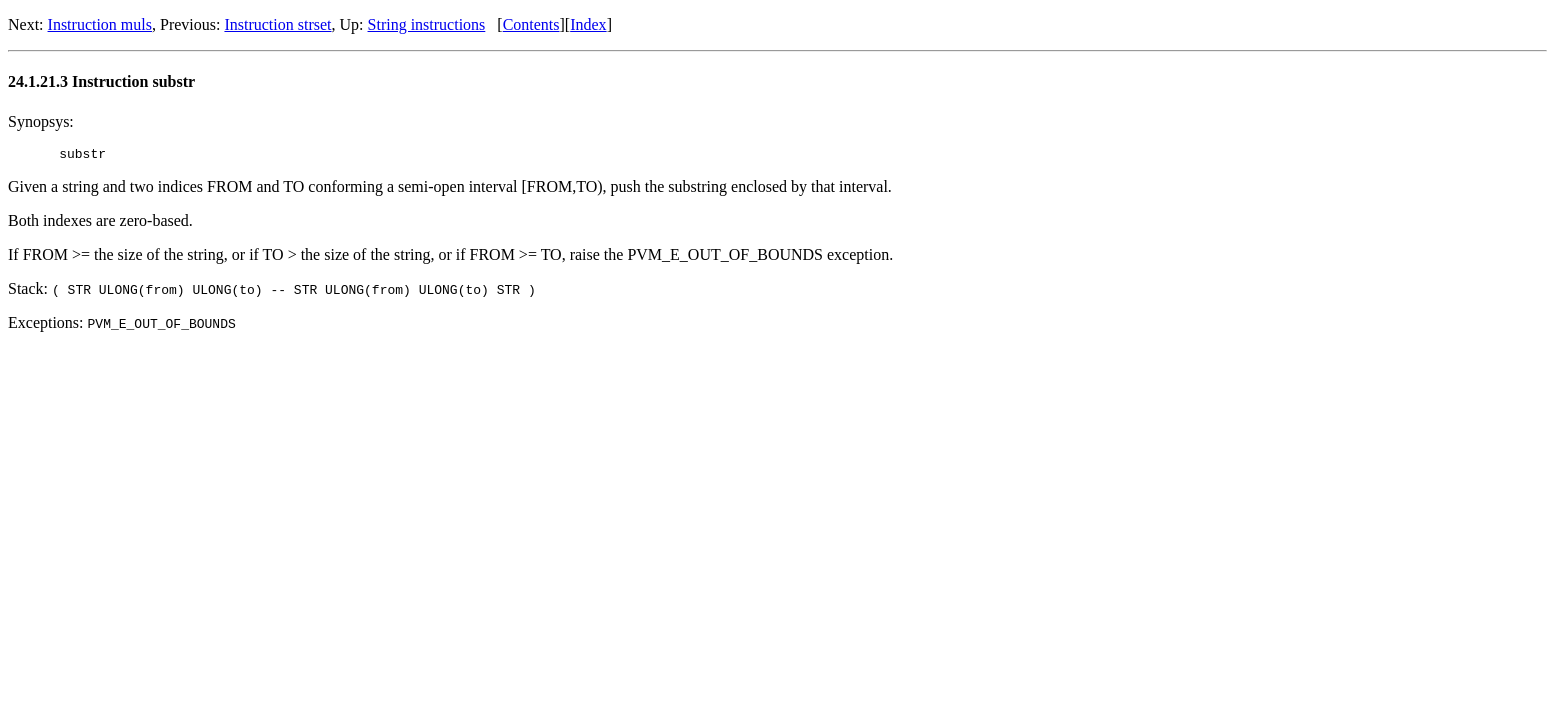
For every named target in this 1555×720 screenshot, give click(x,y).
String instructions (427, 24)
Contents (531, 24)
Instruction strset (277, 24)
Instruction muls (100, 24)
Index (588, 24)
